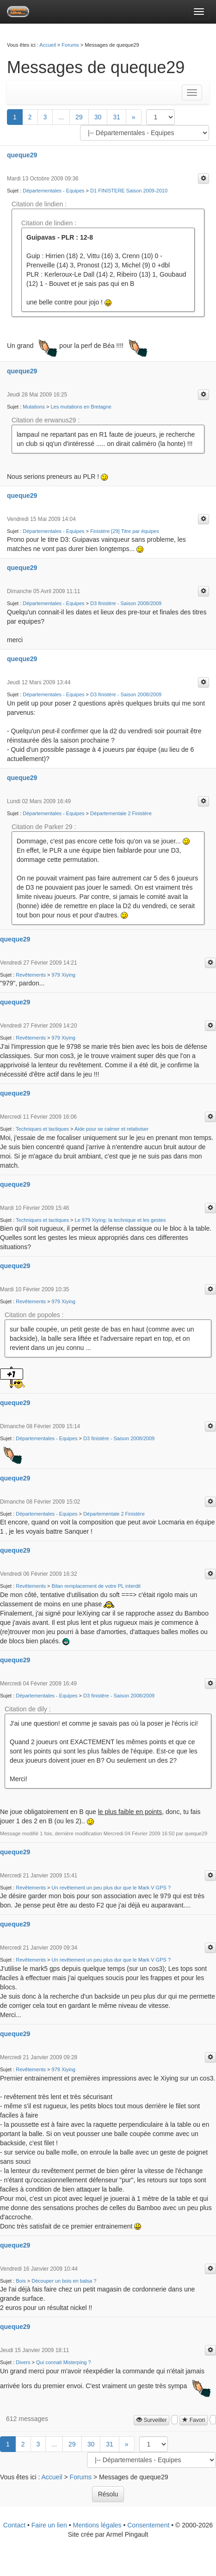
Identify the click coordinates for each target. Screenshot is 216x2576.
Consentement (148, 2525)
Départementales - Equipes (53, 190)
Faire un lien (49, 2525)
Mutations (34, 406)
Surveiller (151, 2420)
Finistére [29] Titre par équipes (124, 531)
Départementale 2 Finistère (121, 813)
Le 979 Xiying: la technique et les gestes (120, 1220)
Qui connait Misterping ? (63, 2362)
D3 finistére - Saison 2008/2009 (125, 603)
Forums (70, 45)
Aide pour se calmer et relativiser (111, 1129)
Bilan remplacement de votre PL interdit (96, 1586)
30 (98, 117)
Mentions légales (97, 2525)
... (61, 117)
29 (79, 117)
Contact (14, 2525)
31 (116, 117)
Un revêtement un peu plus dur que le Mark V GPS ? (111, 1887)
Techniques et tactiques (42, 1129)
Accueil (47, 45)
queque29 (22, 155)
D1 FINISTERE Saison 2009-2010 (128, 190)
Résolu (108, 2494)
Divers (23, 2362)
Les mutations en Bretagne (81, 406)
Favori (193, 2420)
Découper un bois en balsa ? (63, 2281)
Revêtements (31, 975)
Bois (20, 2281)
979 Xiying (63, 975)
